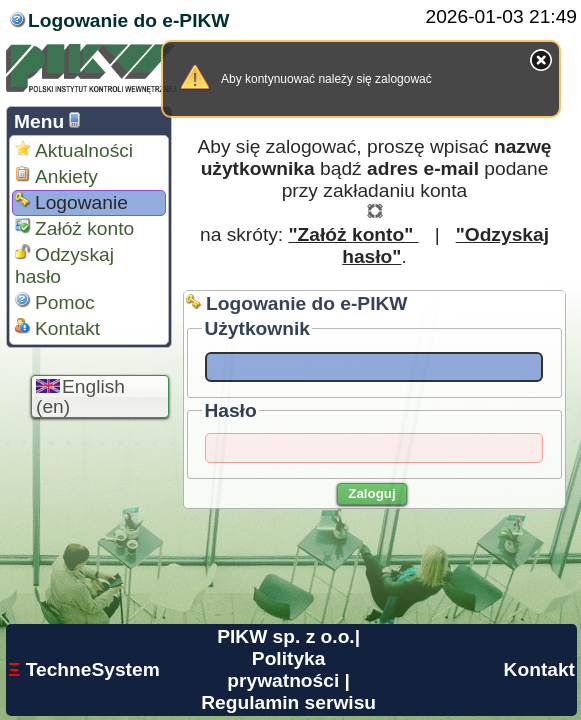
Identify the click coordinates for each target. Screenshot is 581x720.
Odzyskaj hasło (64, 265)
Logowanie (71, 202)
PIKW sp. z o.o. (286, 636)
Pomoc (55, 302)
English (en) (80, 396)
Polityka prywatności (283, 669)
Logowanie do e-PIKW (128, 20)
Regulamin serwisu (288, 702)
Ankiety (56, 176)
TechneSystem (84, 669)
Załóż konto (74, 228)
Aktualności (74, 150)
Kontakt (57, 328)
